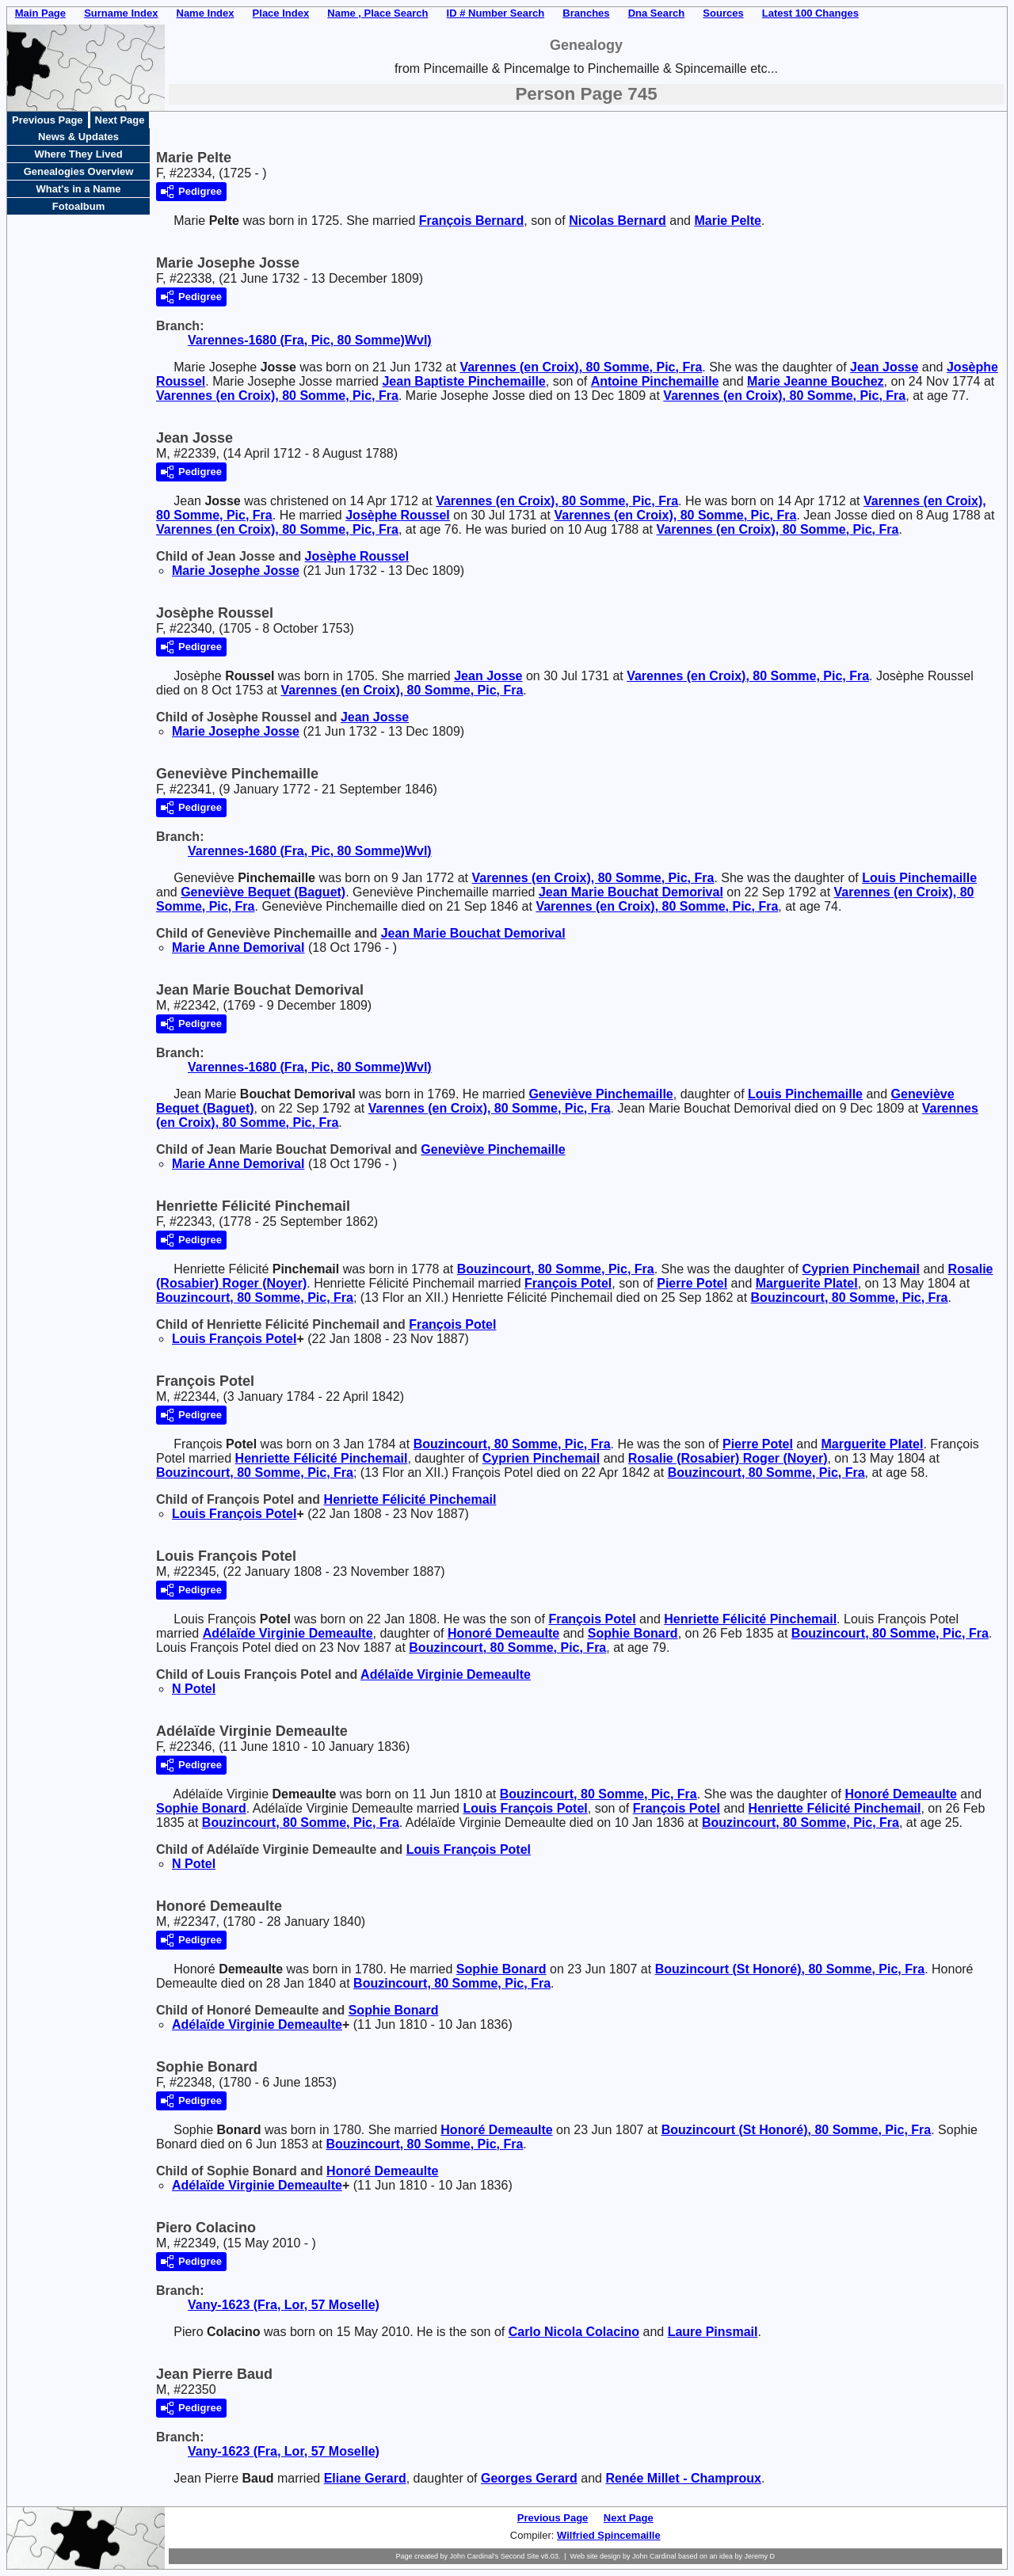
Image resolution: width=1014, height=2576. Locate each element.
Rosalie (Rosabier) (728, 1458)
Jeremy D (760, 2556)
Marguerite (807, 1283)
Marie (727, 220)
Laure (713, 2331)
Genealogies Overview (79, 171)
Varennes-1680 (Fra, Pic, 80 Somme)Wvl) (310, 340)
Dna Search (656, 13)
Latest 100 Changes (810, 13)
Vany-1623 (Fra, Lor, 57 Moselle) (283, 2305)
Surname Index (121, 13)
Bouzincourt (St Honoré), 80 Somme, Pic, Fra (790, 1969)
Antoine (655, 381)
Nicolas (617, 220)
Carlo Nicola (574, 2331)
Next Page (120, 120)
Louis (919, 878)
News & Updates (78, 137)
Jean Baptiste (463, 381)
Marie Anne (238, 947)
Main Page (40, 13)
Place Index (281, 13)
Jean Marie (631, 892)
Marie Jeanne (815, 381)
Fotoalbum (78, 206)
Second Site (520, 2556)
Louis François (234, 1338)
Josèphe (397, 515)
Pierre (692, 1283)
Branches (585, 13)
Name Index (205, 13)
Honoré (503, 1633)
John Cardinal (654, 2556)
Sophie (633, 1633)
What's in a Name (78, 189)
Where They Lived (78, 154)
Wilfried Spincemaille (609, 2535)
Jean (884, 367)
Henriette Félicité (321, 1458)
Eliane (365, 2478)
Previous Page (47, 120)
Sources (723, 13)
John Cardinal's (473, 2556)
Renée (682, 2478)
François (471, 220)
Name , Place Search (377, 13)
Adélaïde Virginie (288, 1633)
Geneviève (263, 892)
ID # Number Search (496, 13)
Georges (529, 2478)
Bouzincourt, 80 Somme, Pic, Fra (555, 1269)
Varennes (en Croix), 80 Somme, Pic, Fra (580, 367)
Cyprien (861, 1269)
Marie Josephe (235, 570)
